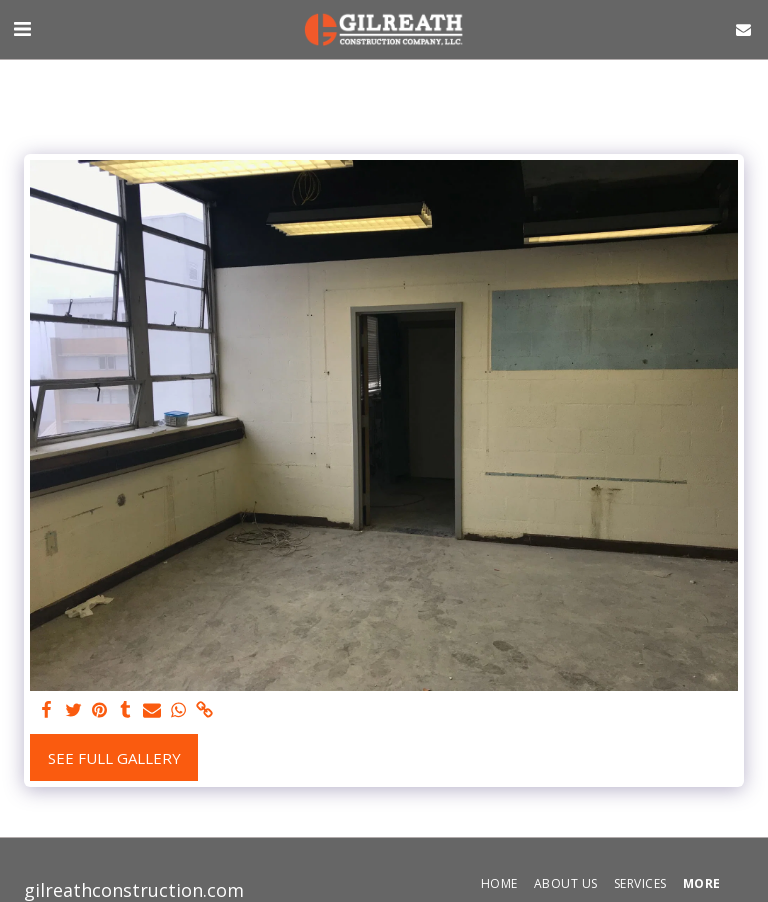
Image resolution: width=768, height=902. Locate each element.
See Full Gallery (114, 758)
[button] (22, 28)
